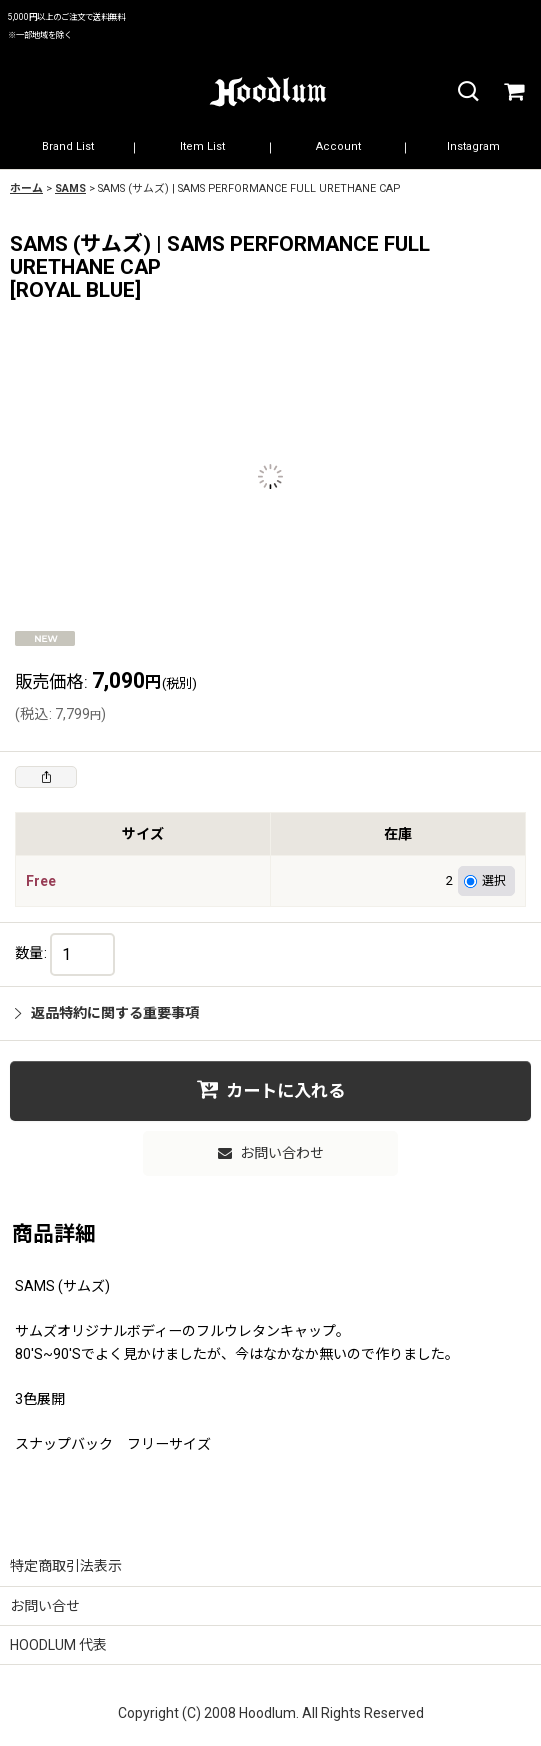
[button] (467, 92)
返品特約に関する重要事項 (107, 1013)
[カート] (513, 92)
